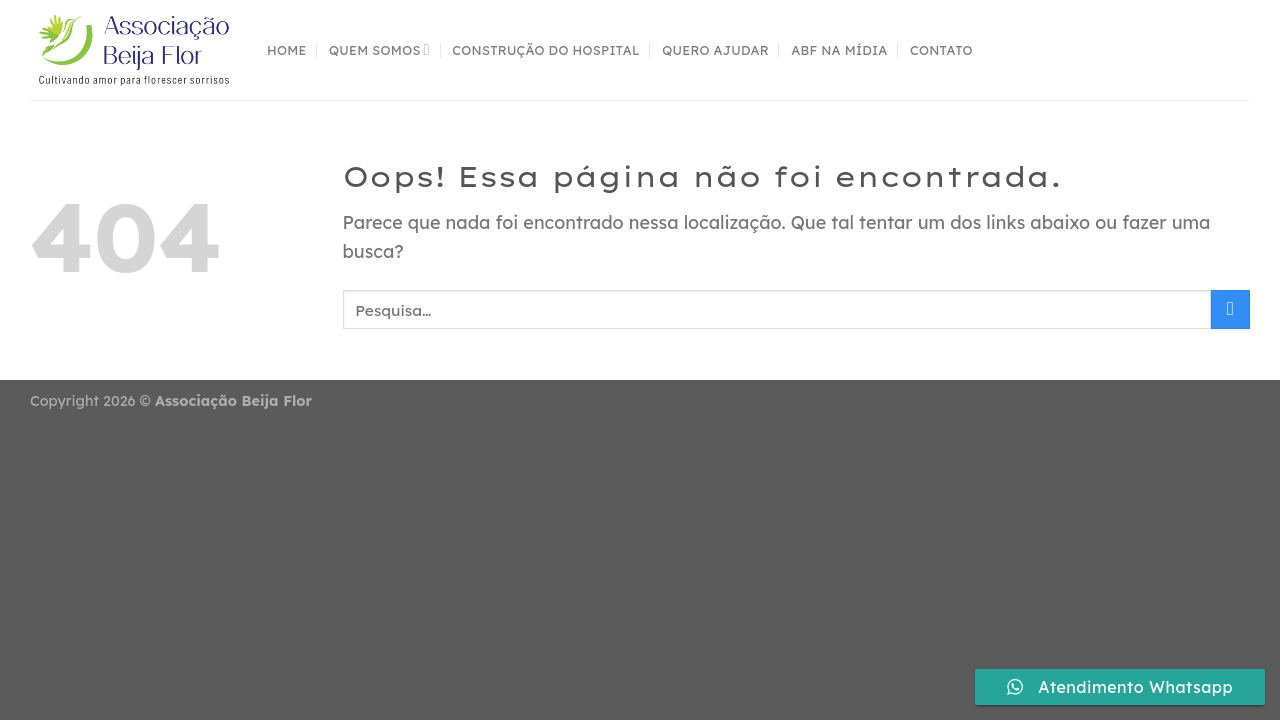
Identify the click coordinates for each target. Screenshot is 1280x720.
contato (941, 50)
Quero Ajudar (715, 50)
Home (287, 50)
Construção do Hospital (546, 50)
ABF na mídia (839, 50)
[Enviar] (1230, 309)
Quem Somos (379, 49)
